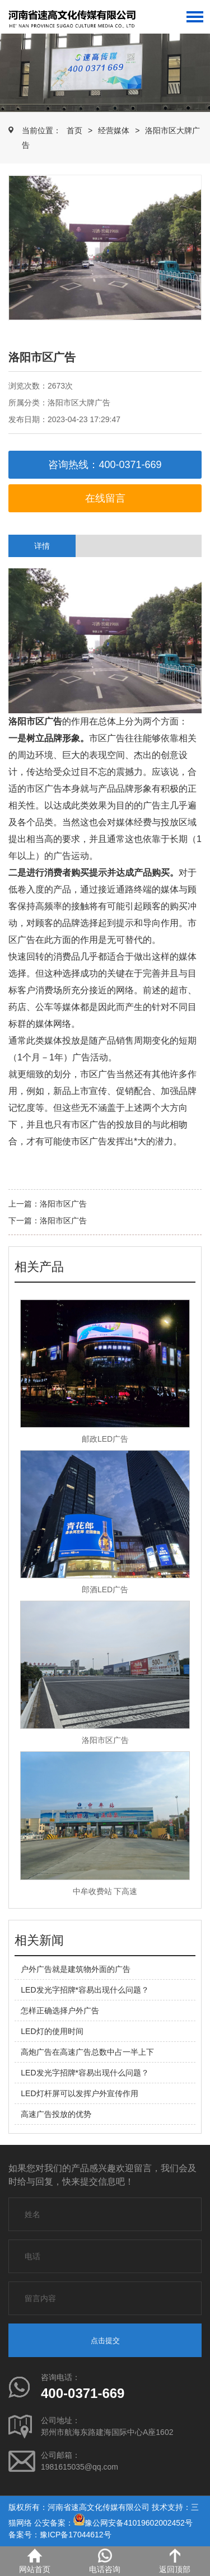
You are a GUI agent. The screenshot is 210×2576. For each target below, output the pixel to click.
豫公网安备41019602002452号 (139, 2522)
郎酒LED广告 (105, 1589)
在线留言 (105, 498)
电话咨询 (104, 2561)
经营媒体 (113, 130)
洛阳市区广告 (63, 1203)
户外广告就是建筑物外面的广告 (75, 1969)
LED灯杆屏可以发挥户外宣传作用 (79, 2093)
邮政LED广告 (105, 1438)
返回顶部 (174, 2561)
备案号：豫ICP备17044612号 (59, 2534)
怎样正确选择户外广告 (60, 2010)
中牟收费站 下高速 (105, 1891)
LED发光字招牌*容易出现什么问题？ (85, 1989)
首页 (74, 130)
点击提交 (105, 2340)
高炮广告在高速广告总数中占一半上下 (87, 2051)
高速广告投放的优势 (56, 2114)
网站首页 (34, 2561)
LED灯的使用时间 (52, 2031)
